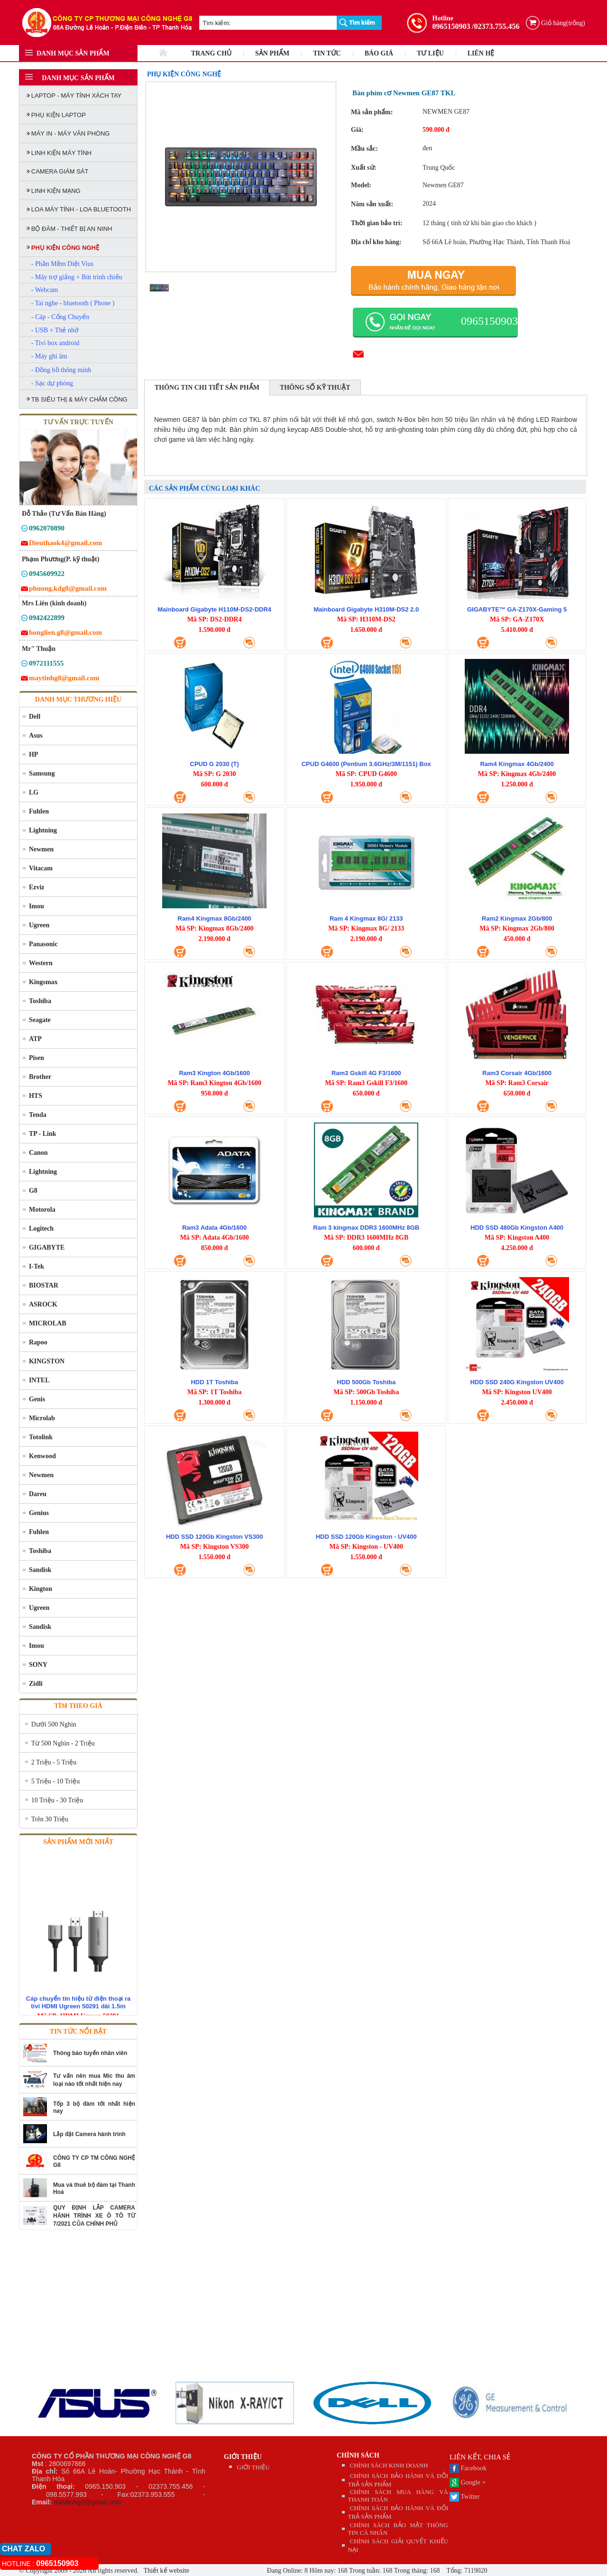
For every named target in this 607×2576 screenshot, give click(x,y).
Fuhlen (39, 811)
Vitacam (41, 868)
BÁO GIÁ (379, 53)
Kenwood (42, 1456)
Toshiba (40, 1001)
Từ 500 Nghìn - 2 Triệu (63, 1743)
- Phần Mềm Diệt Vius (62, 263)
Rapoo (38, 1342)
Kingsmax (43, 982)
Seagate (40, 1019)
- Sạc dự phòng (52, 383)
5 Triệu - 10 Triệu (55, 1781)
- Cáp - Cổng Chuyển (60, 316)
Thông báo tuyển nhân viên (90, 2053)
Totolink (41, 1437)
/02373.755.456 (495, 26)
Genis (37, 1399)
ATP (35, 1038)
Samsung (42, 773)
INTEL (39, 1380)
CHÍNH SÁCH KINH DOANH (389, 2465)
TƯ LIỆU (430, 53)
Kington (40, 1588)
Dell (34, 716)
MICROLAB (47, 1323)
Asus (36, 735)
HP (33, 754)
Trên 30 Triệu (49, 1819)
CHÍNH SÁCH (358, 2455)
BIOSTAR (43, 1285)
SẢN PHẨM (272, 53)
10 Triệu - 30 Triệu (57, 1800)
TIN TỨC (327, 53)
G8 (33, 1190)
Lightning (43, 830)
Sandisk (40, 1569)
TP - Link (42, 1133)
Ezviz (37, 887)
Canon (38, 1152)
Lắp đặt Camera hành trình (89, 2134)
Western (41, 963)
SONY (38, 1664)
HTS (35, 1095)
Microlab (42, 1418)
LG (33, 792)
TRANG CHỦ (211, 53)
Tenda (37, 1114)
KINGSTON (46, 1361)
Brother (40, 1076)
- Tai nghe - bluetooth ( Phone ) (73, 303)
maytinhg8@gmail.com (87, 2502)
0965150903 (451, 26)
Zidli (36, 1683)
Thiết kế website (165, 2570)
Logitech (41, 1228)
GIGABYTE (46, 1247)
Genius (39, 1512)
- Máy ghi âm (49, 356)
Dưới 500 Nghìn (53, 1724)
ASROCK (43, 1304)
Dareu (37, 1494)
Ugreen (39, 925)
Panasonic (43, 944)
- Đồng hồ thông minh (61, 370)
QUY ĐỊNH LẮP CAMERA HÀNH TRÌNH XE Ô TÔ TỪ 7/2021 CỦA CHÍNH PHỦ (94, 2215)
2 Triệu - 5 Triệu (53, 1762)
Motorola (42, 1209)
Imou (36, 906)
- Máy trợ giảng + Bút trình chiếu (76, 277)
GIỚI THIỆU (243, 2456)
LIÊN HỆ (481, 53)
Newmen (41, 849)
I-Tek (36, 1266)
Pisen (36, 1057)
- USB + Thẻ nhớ (55, 330)
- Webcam (44, 289)
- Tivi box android (55, 343)
